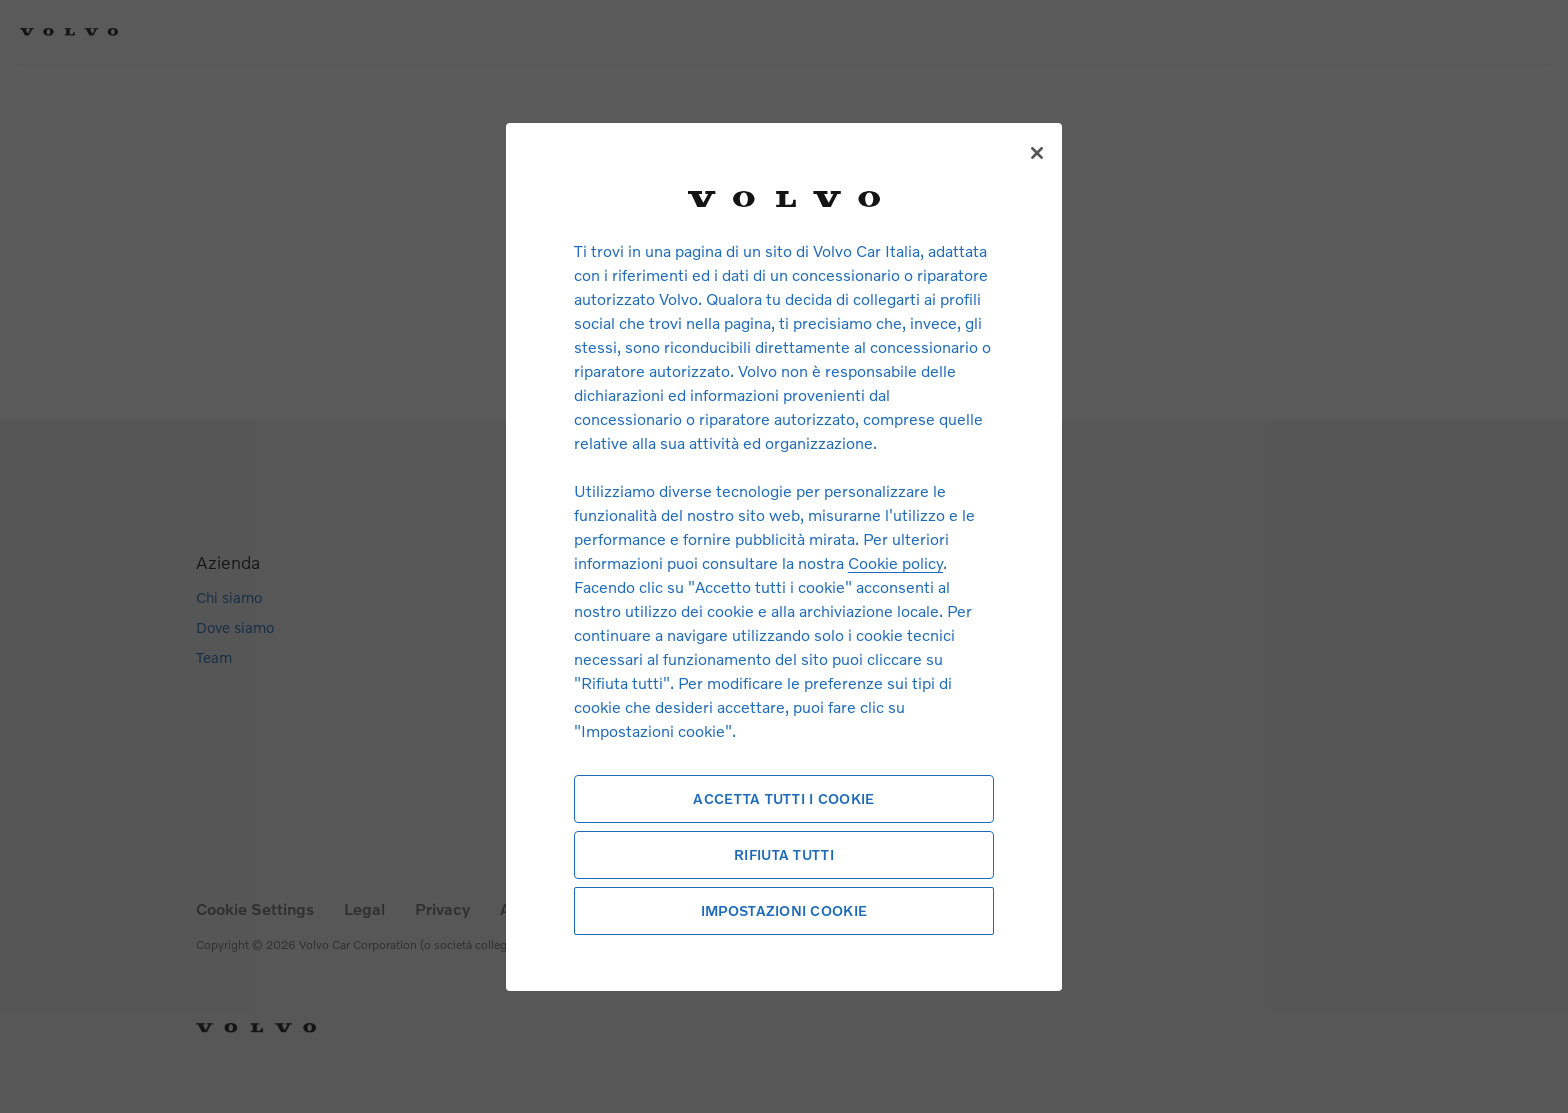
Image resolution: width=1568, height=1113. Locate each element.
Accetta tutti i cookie (783, 798)
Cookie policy (895, 562)
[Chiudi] (1037, 153)
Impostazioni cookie (784, 910)
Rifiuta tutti (784, 854)
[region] (784, 556)
